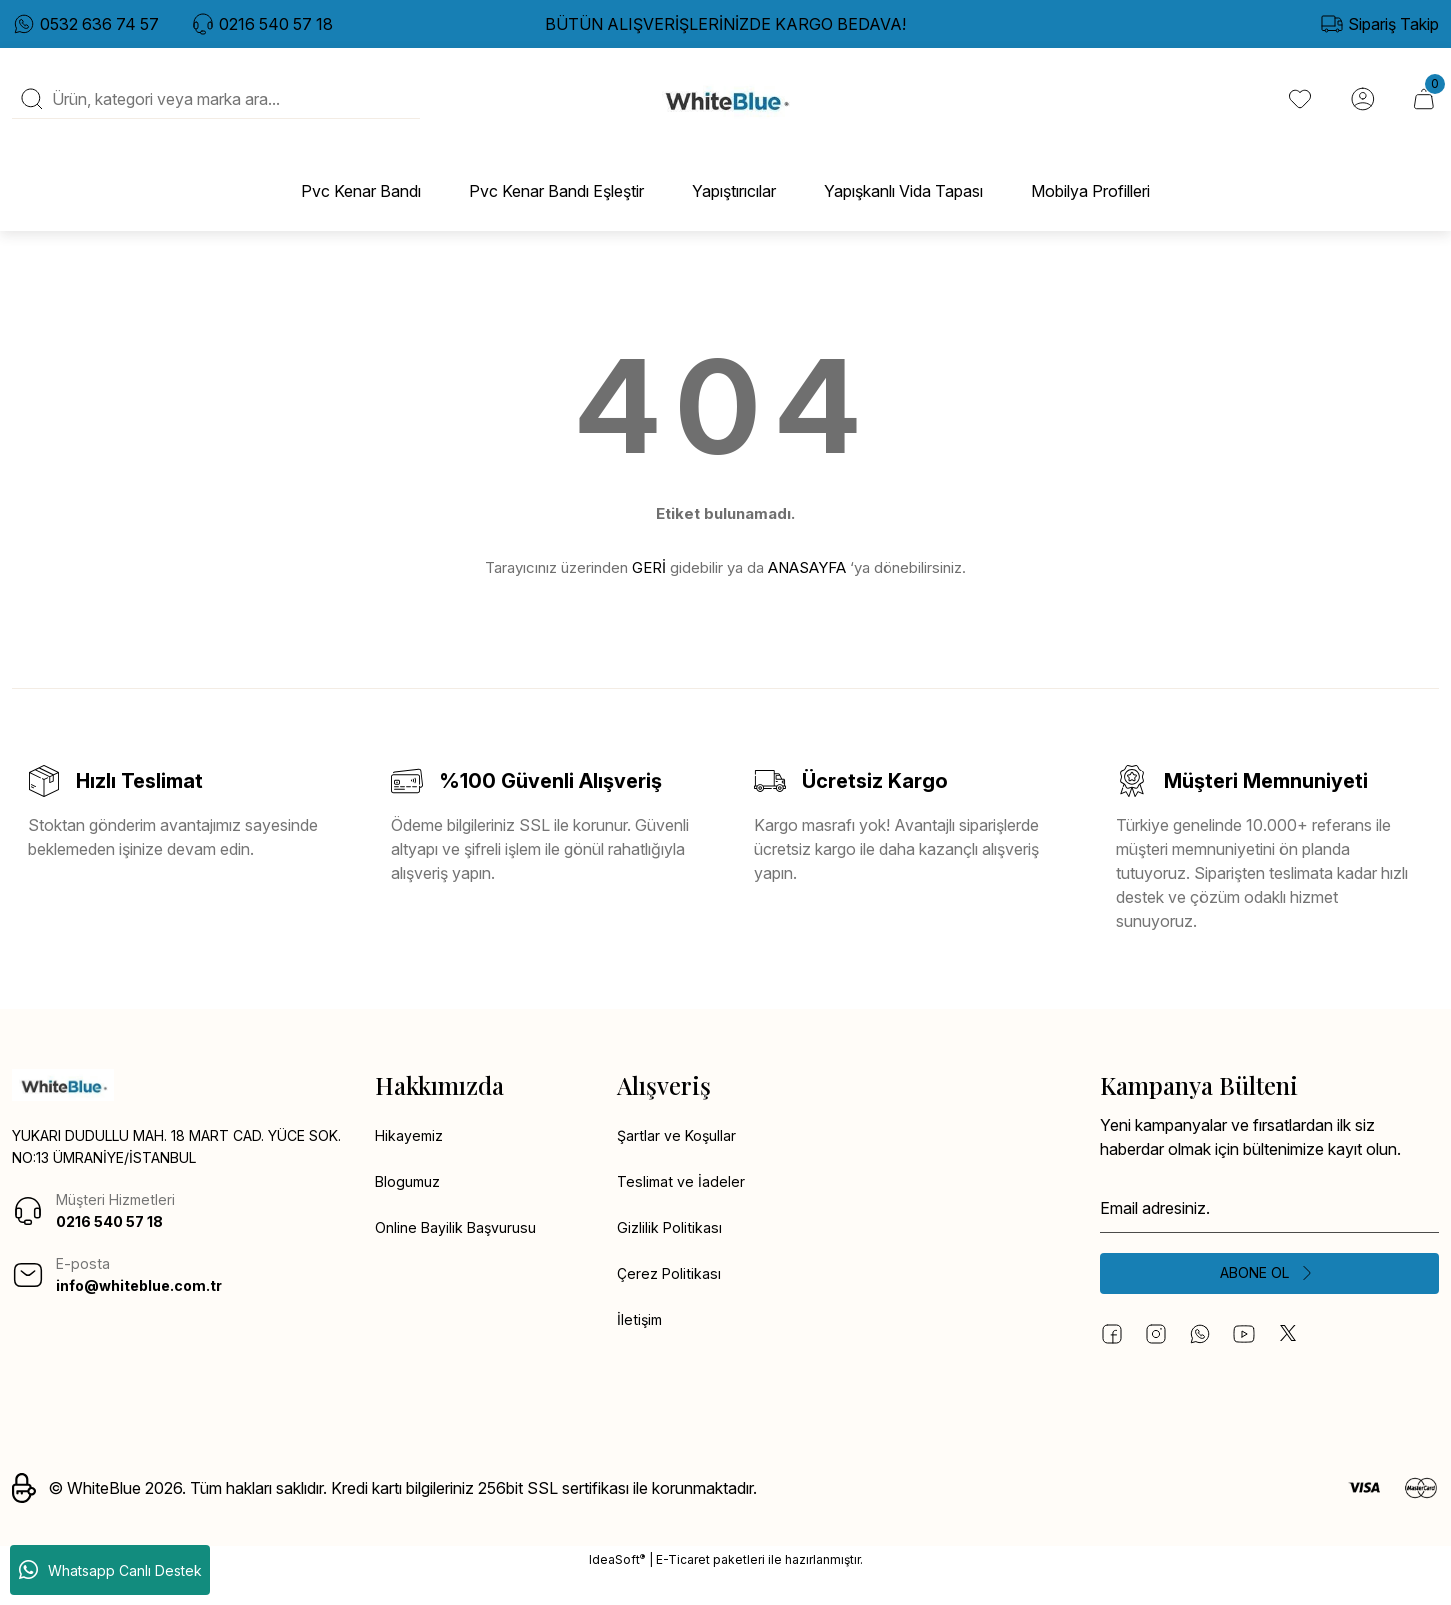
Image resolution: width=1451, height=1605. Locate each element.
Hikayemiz (412, 1160)
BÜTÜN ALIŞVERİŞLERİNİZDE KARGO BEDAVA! (725, 24)
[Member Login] (1359, 111)
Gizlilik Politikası (672, 1256)
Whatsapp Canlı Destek (110, 1570)
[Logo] (725, 111)
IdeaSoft (617, 1590)
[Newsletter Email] (1269, 1232)
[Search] (216, 111)
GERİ (649, 590)
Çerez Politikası (672, 1304)
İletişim (641, 1352)
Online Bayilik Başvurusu (463, 1256)
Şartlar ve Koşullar (681, 1160)
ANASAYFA (807, 590)
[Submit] (1269, 1300)
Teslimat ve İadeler (684, 1208)
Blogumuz (411, 1208)
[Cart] (1423, 111)
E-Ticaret (683, 1590)
